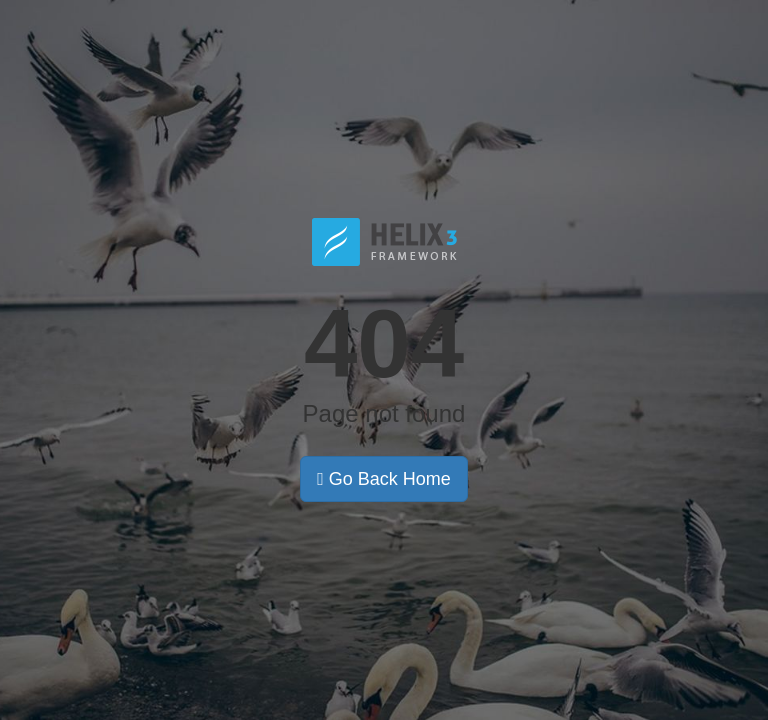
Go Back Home (384, 479)
